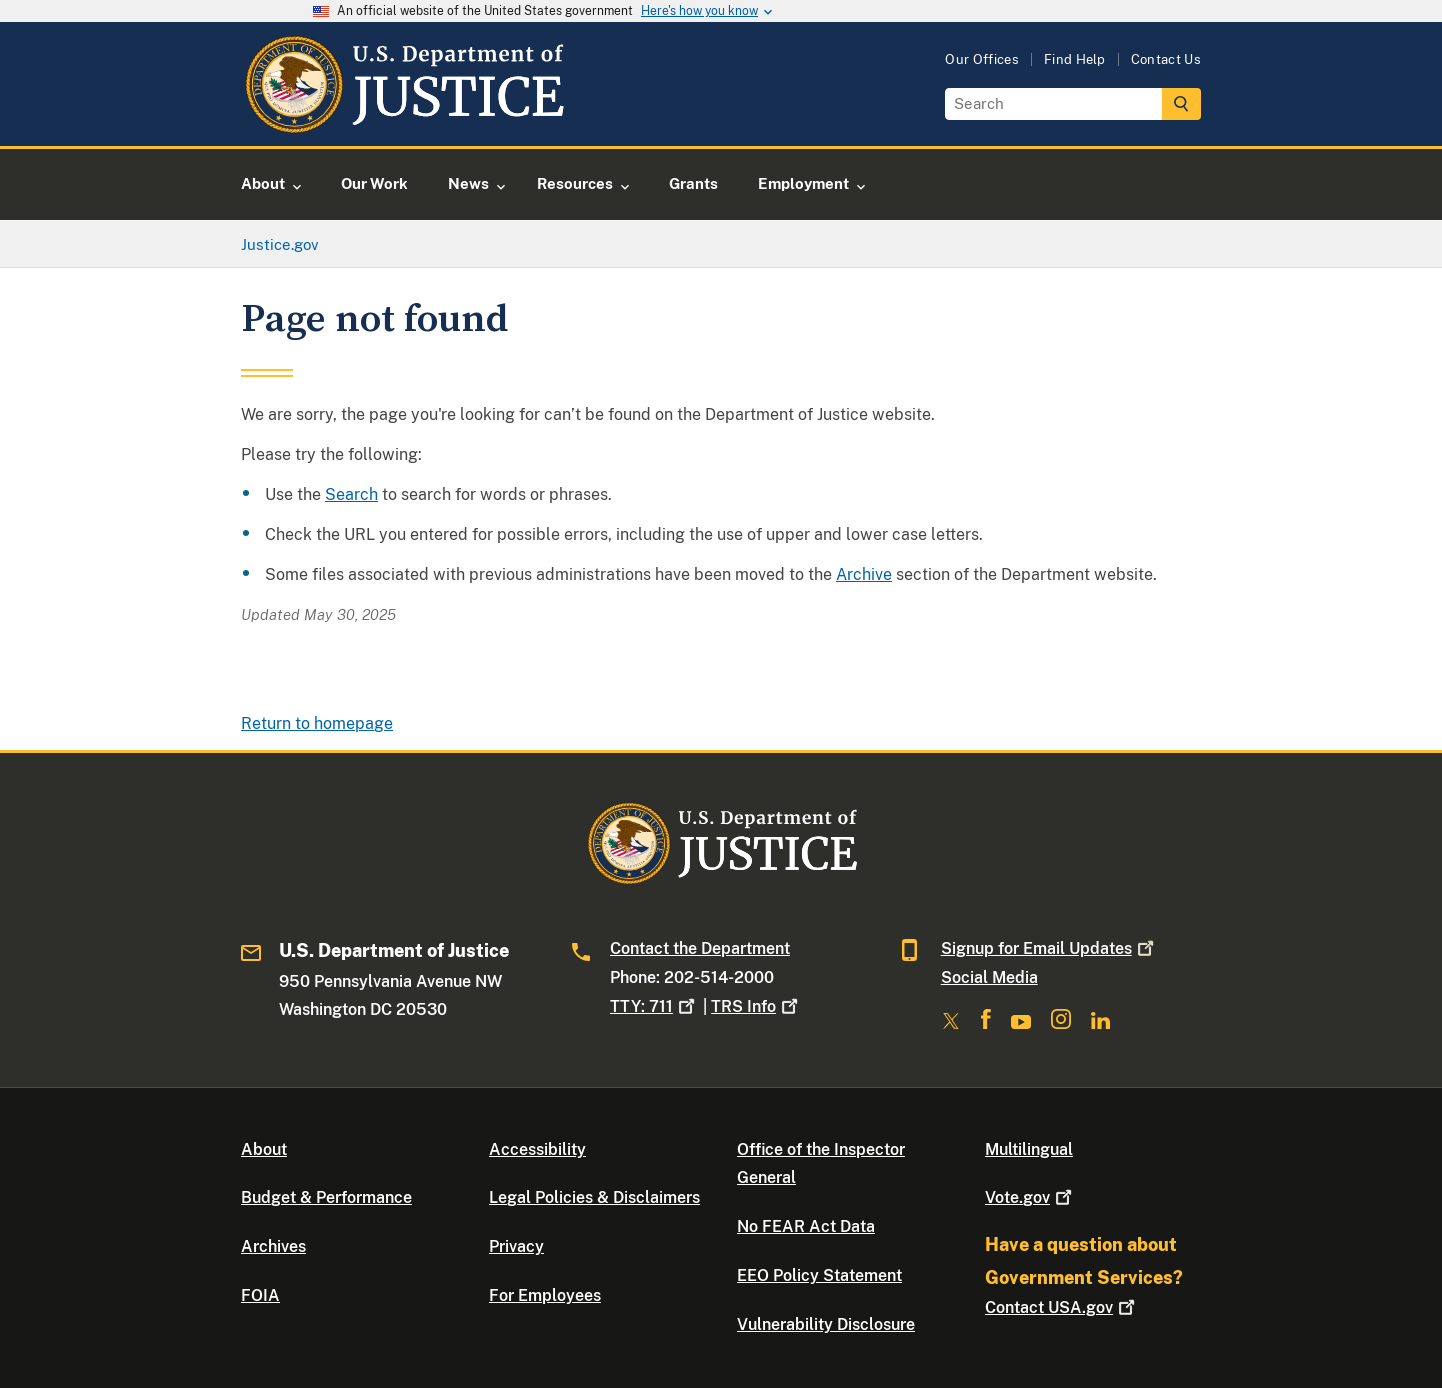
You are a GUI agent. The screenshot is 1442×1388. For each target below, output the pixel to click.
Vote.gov (1030, 1197)
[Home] (403, 122)
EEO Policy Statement (819, 1275)
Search (351, 494)
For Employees (545, 1295)
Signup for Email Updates (1049, 948)
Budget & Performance (326, 1197)
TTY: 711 (654, 1006)
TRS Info (756, 1006)
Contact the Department (700, 948)
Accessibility (537, 1149)
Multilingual (1029, 1149)
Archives (273, 1246)
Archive (864, 574)
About (264, 1149)
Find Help (1075, 59)
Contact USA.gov (1062, 1307)
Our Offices (982, 59)
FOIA (260, 1295)
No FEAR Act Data (806, 1226)
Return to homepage (317, 723)
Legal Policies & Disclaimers (594, 1197)
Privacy (516, 1246)
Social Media (989, 977)
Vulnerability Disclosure (826, 1324)
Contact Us (1166, 59)
